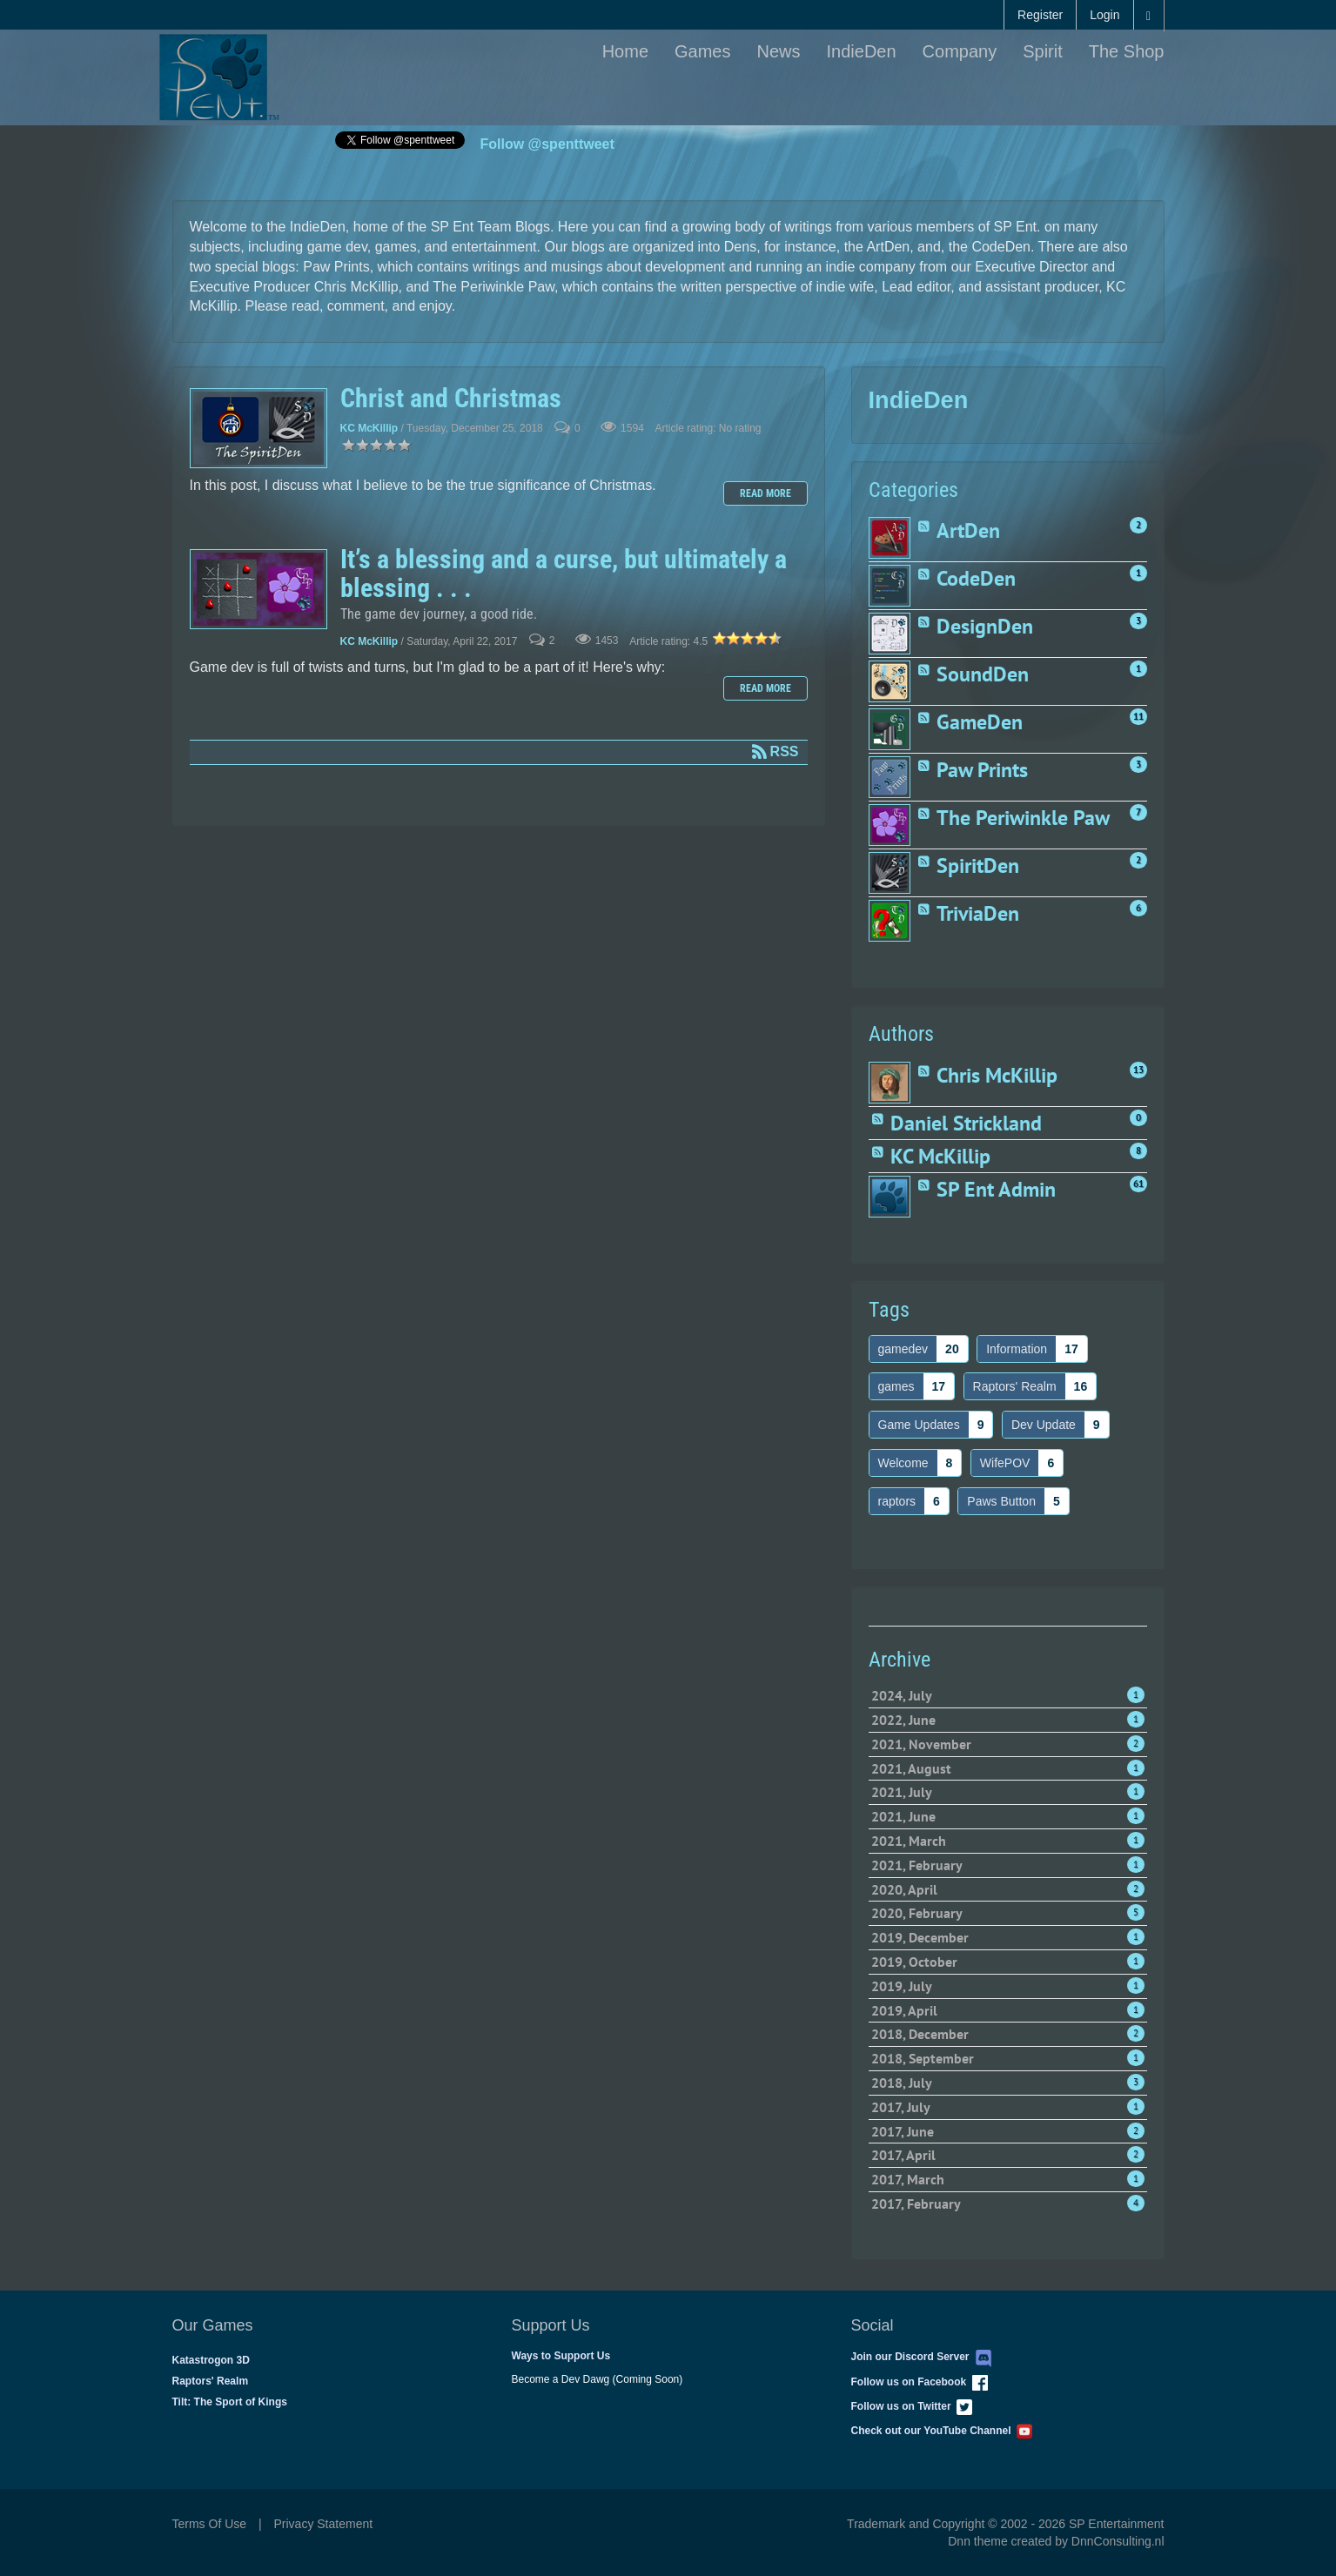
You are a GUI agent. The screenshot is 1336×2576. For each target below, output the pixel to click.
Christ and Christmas (258, 428)
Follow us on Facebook (919, 2382)
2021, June (1008, 1816)
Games (702, 51)
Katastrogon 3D (211, 2360)
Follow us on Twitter (912, 2406)
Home (625, 51)
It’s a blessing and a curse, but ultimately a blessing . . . (258, 589)
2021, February (1008, 1865)
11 (1138, 716)
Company (960, 51)
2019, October (1008, 1961)
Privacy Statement (323, 2524)
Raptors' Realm (210, 2381)
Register (1040, 15)
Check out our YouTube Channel (942, 2431)
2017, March (1008, 2179)
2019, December (1008, 1937)
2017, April (1008, 2154)
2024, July (1008, 1695)
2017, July (1008, 2107)
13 (1138, 1069)
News (779, 51)
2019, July (1008, 1986)
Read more (765, 493)
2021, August (1008, 1768)
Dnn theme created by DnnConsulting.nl (1056, 2541)
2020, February (1008, 1913)
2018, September (1008, 2058)
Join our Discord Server (922, 2357)
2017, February (1008, 2203)
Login (1104, 15)
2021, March (1008, 1840)
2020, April (1008, 1889)
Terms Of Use (209, 2524)
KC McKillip (369, 429)
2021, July (1008, 1792)
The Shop (1127, 51)
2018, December (1008, 2034)
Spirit (1043, 51)
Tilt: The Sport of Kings (229, 2402)
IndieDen (861, 51)
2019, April (1008, 2010)
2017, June (1008, 2131)
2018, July (1008, 2082)
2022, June (1008, 1719)
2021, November (1008, 1744)
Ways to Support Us (561, 2356)
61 (1138, 1183)
